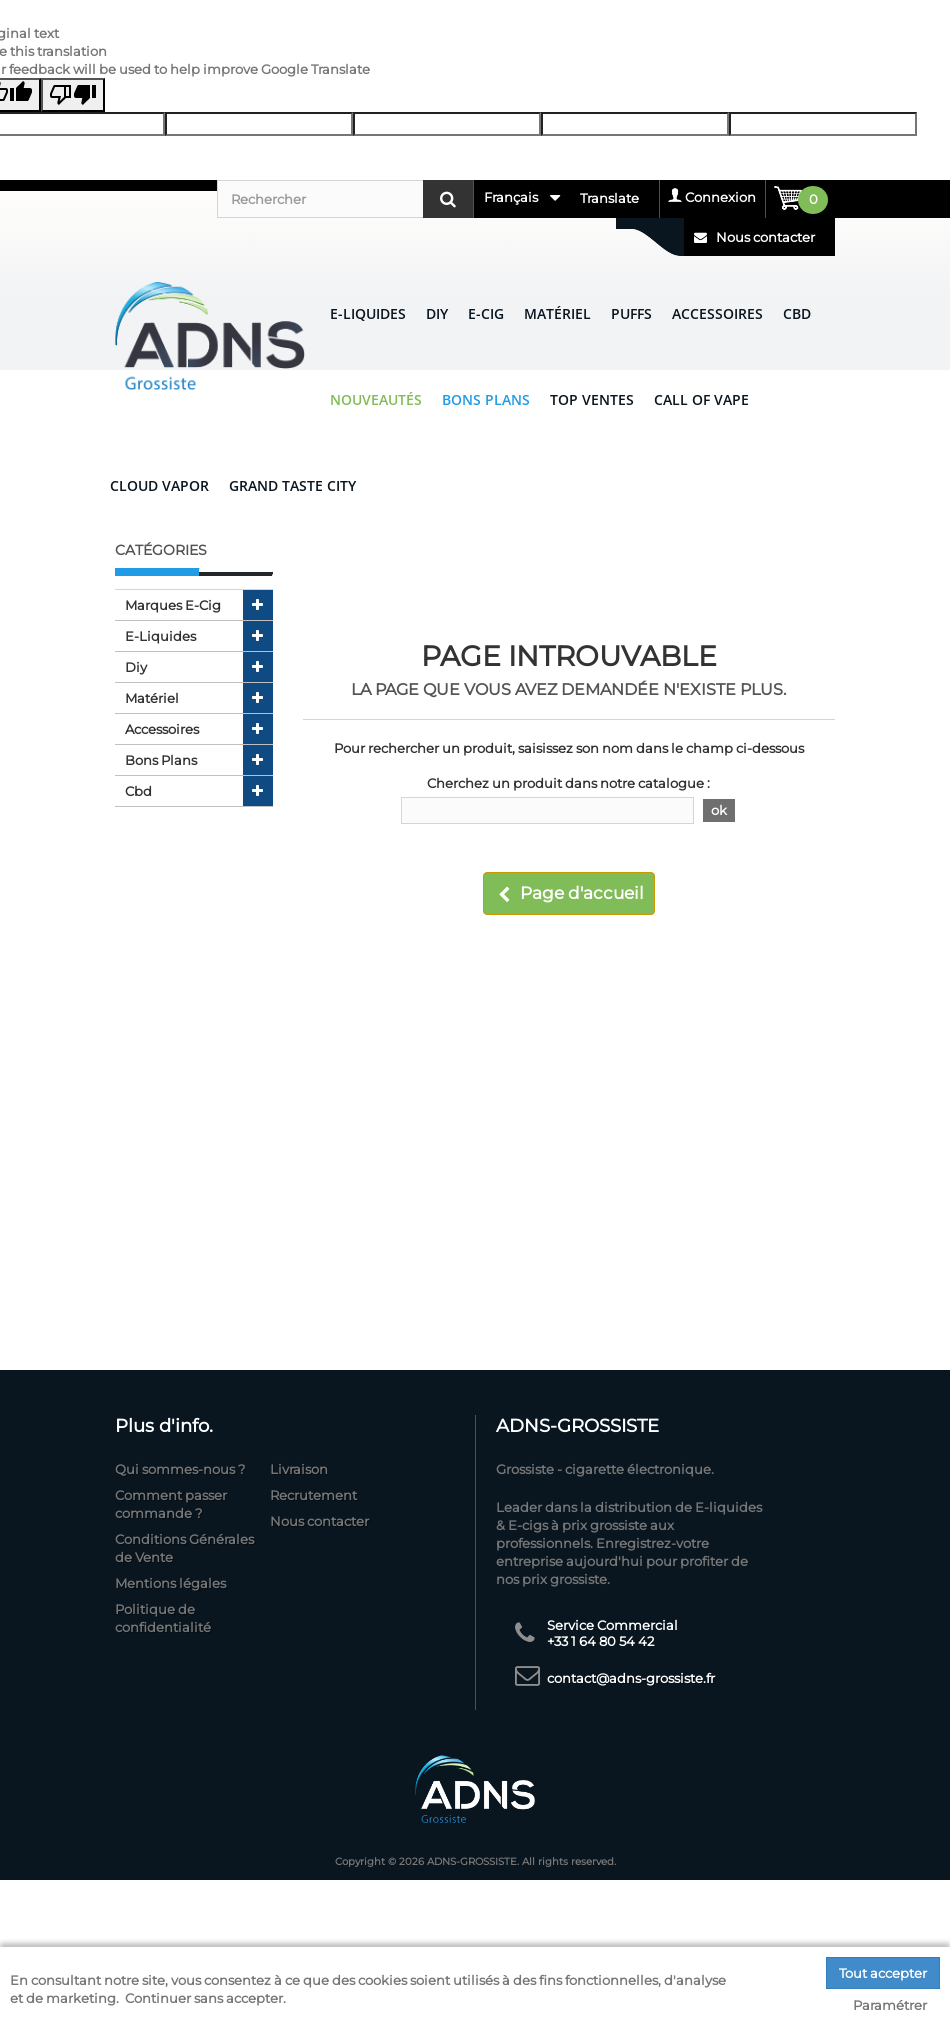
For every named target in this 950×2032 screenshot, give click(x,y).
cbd (138, 791)
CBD (797, 313)
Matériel (557, 313)
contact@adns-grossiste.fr (631, 1678)
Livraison (299, 1469)
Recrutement (313, 1495)
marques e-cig (173, 605)
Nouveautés (376, 399)
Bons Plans (486, 399)
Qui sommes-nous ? (180, 1469)
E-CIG (486, 313)
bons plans (161, 760)
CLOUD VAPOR (159, 485)
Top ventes (592, 399)
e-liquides (160, 636)
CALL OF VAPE (701, 399)
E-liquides (368, 313)
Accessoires (717, 313)
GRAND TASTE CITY (292, 485)
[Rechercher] (345, 199)
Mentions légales (170, 1583)
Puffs (631, 313)
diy (136, 667)
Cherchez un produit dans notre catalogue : (568, 783)
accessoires (162, 729)
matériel (152, 698)
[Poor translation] (73, 95)
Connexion (720, 197)
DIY (437, 313)
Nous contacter (754, 237)
